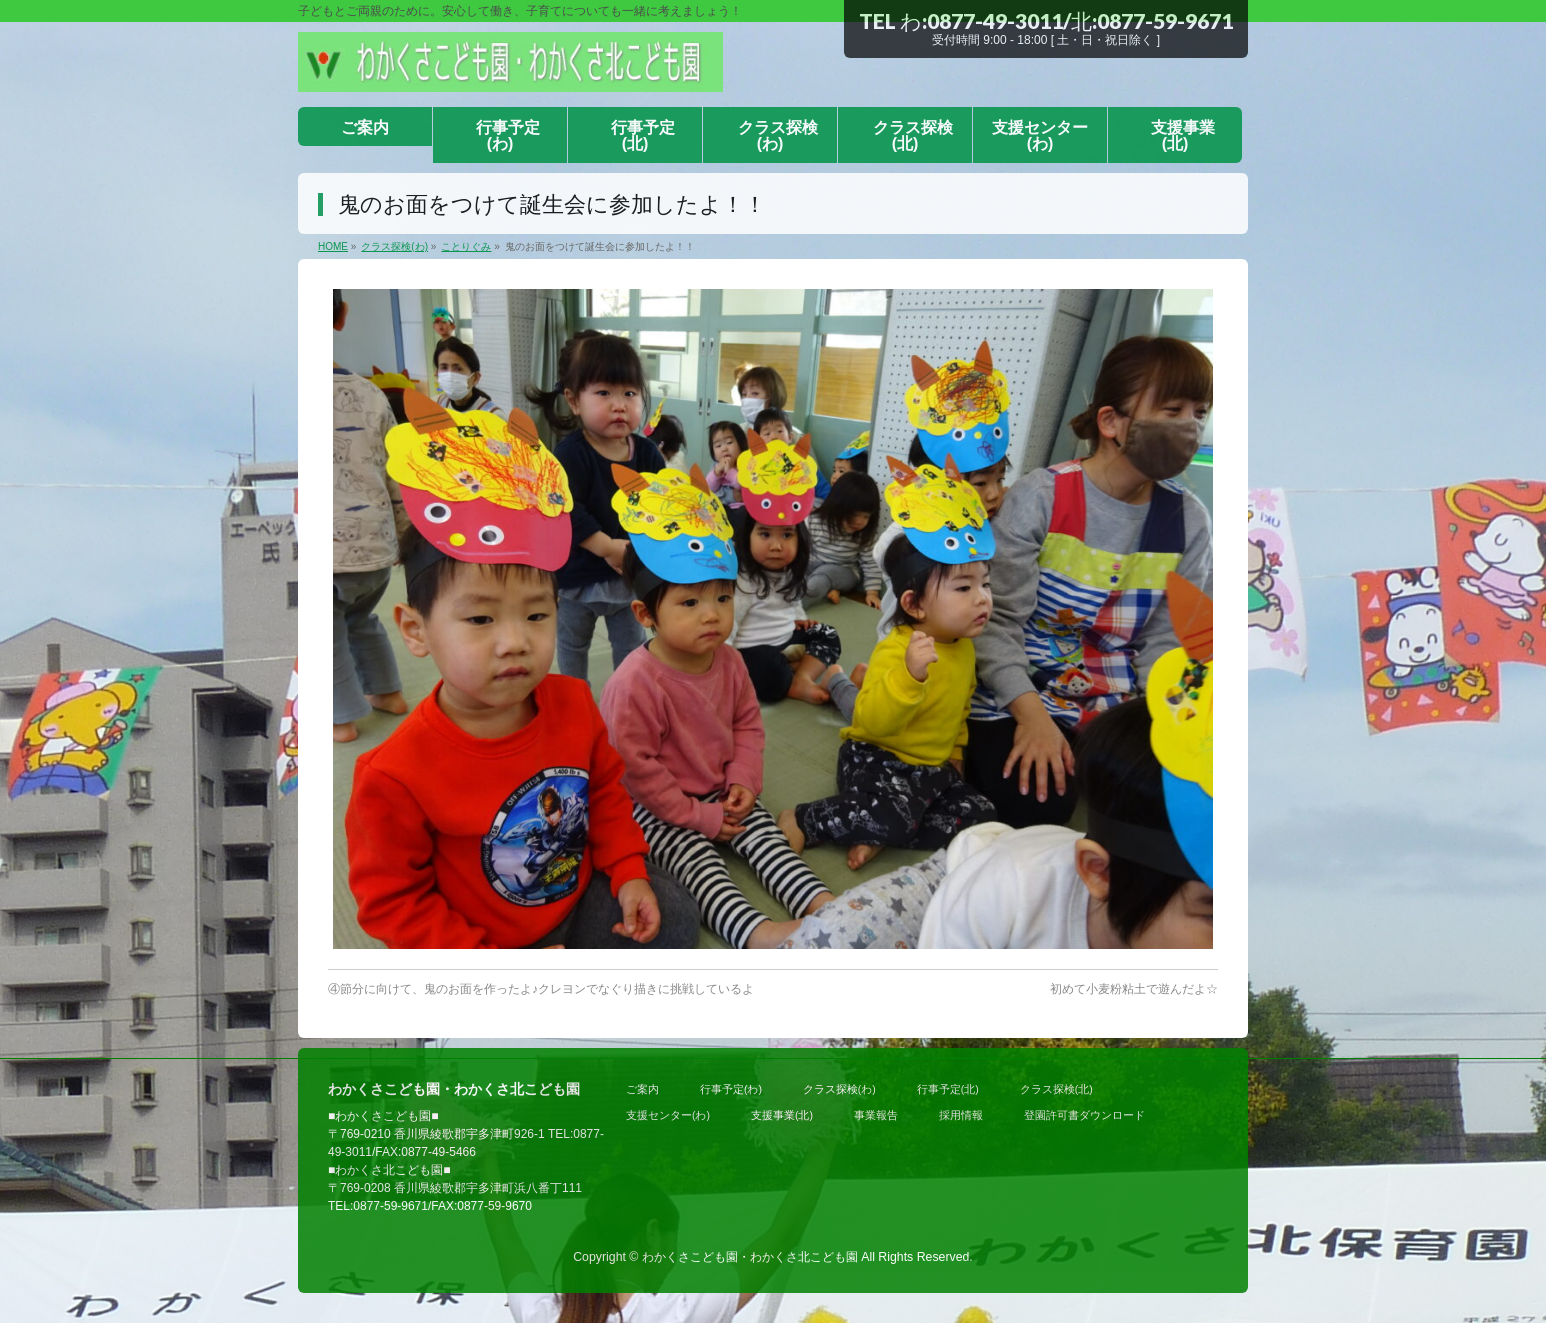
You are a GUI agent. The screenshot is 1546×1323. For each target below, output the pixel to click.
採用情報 (961, 1115)
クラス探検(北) (1056, 1089)
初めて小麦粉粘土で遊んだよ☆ (1134, 989)
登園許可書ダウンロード (1084, 1115)
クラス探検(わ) (839, 1089)
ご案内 (642, 1089)
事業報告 (876, 1115)
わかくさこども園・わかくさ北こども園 (750, 1257)
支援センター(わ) (668, 1115)
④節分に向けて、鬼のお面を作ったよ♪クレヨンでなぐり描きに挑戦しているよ (541, 989)
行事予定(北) (948, 1089)
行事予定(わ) (731, 1089)
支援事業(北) (782, 1115)
